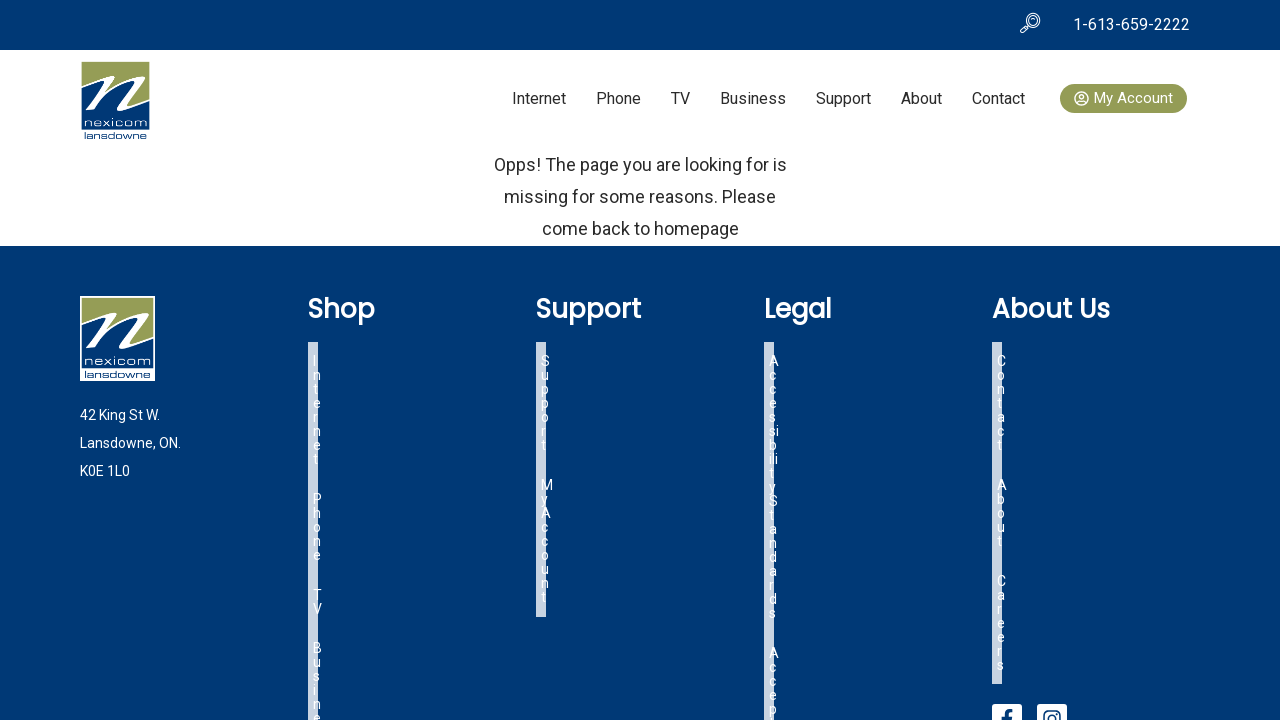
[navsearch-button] (1030, 25)
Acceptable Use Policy (838, 378)
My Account (578, 378)
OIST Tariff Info (818, 450)
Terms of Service (823, 402)
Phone (618, 98)
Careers (1022, 402)
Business (753, 98)
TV (680, 98)
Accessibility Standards (842, 354)
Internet (539, 98)
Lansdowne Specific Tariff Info (865, 426)
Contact (998, 98)
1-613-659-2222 (1131, 24)
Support (843, 98)
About (921, 98)
